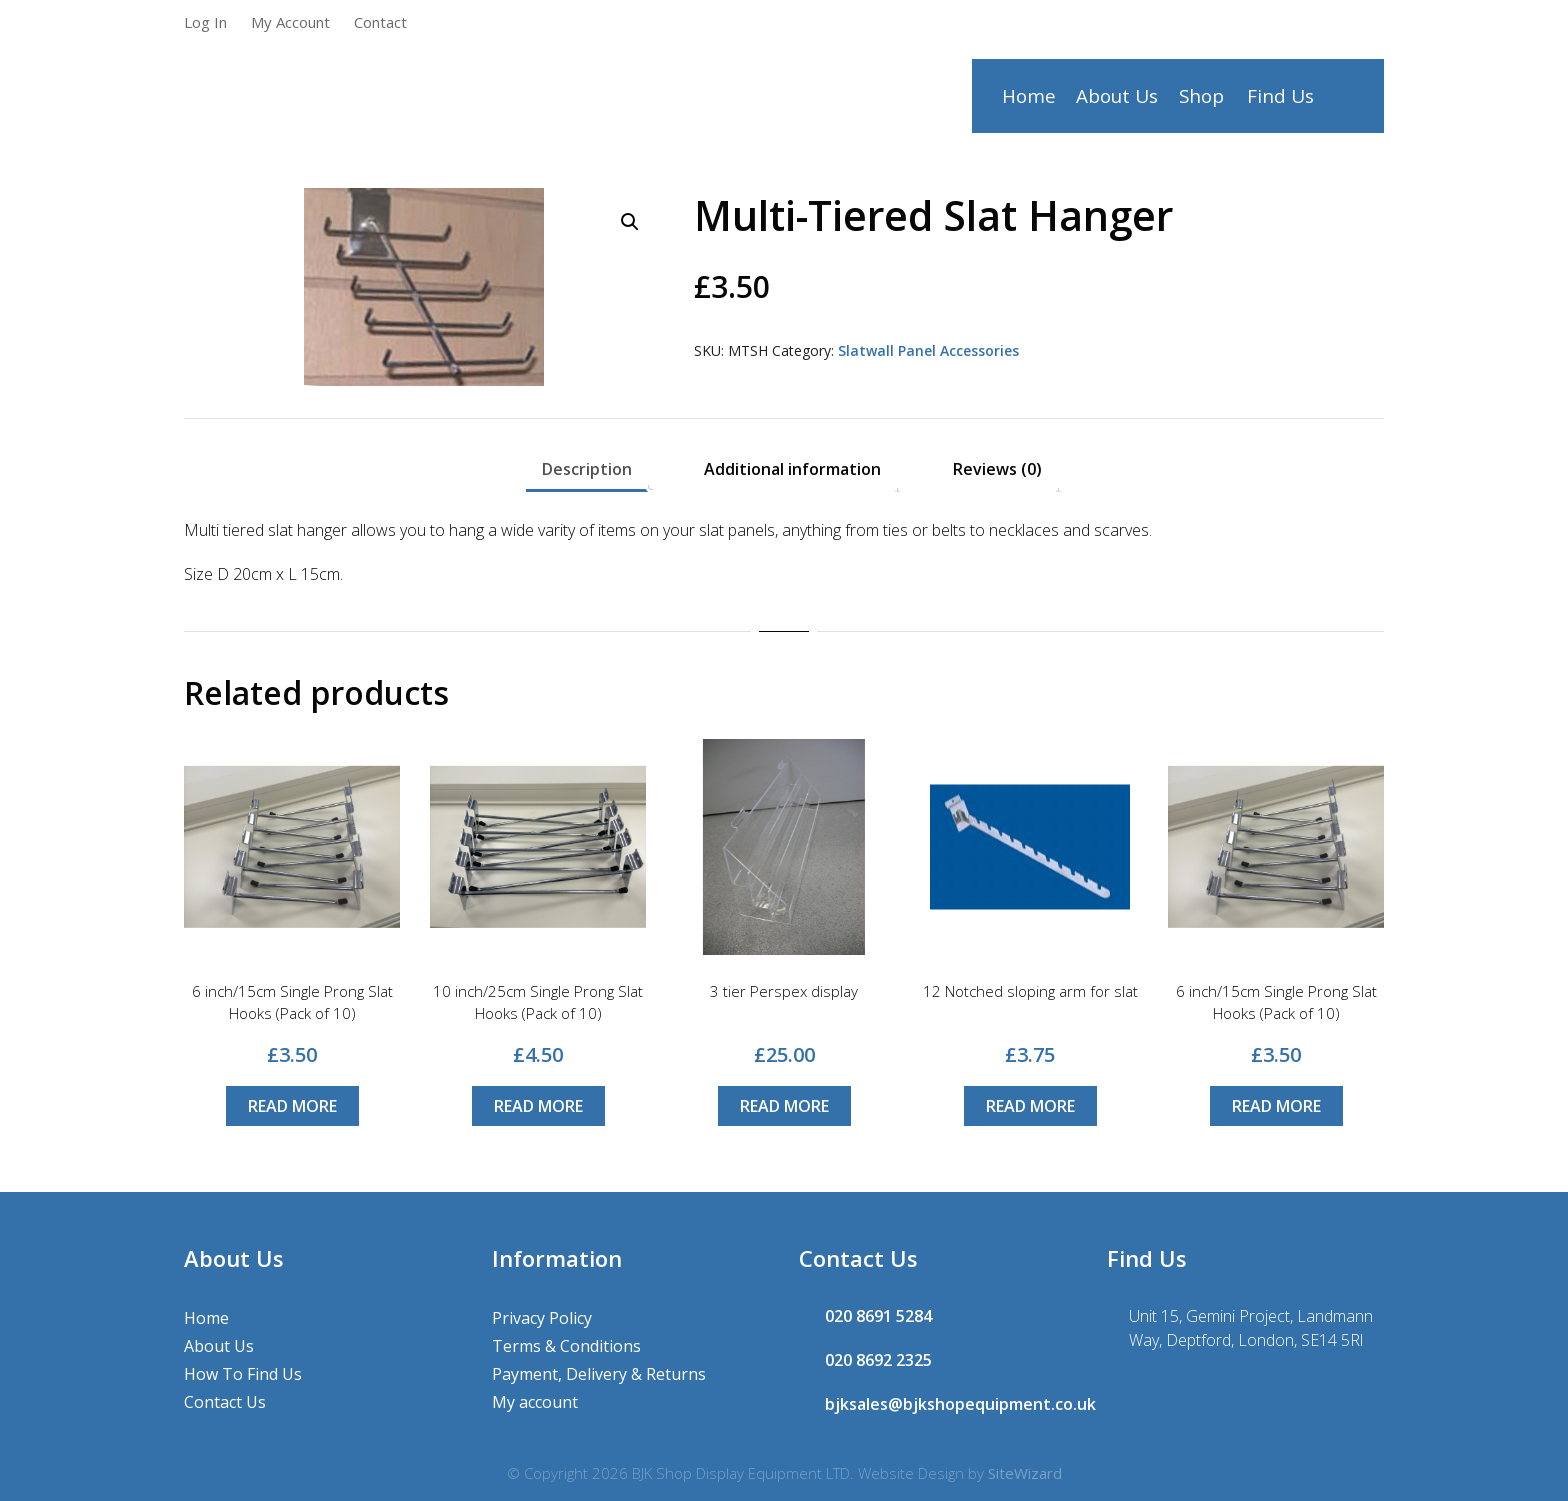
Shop (1203, 101)
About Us (1118, 101)
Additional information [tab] (792, 469)
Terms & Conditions (566, 1346)
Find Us (1280, 101)
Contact (380, 22)
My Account (290, 22)
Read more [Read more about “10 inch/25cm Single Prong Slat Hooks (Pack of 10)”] (538, 1106)
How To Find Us (243, 1374)
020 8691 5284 (878, 1316)
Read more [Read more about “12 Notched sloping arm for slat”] (1030, 1106)
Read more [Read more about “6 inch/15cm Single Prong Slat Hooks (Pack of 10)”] (292, 1106)
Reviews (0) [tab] (997, 469)
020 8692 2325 (878, 1360)
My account (535, 1402)
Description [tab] (587, 469)
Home (1028, 101)
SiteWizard (1025, 1473)
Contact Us (225, 1402)
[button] (630, 222)
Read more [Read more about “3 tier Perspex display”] (784, 1106)
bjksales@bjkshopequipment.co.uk (960, 1404)
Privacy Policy (542, 1318)
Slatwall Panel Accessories (928, 350)
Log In (205, 22)
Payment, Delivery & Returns (599, 1374)
